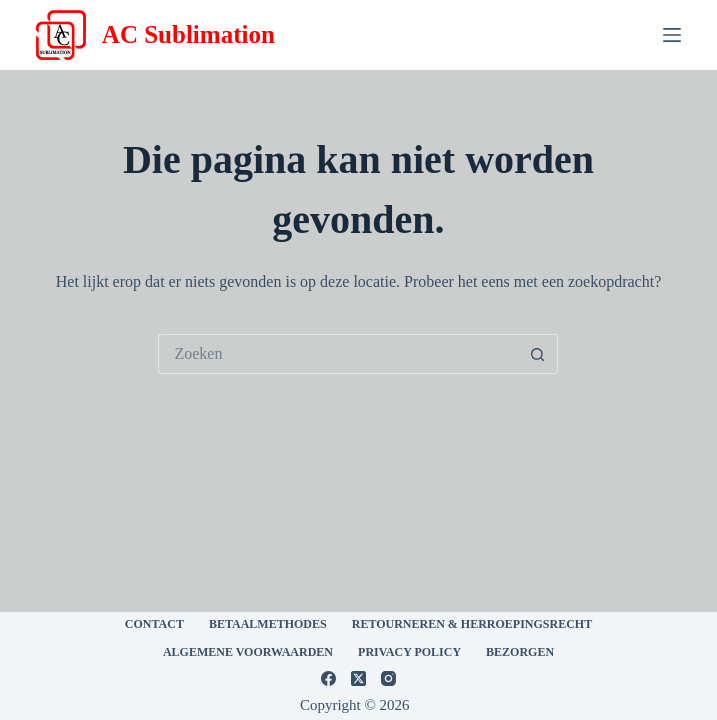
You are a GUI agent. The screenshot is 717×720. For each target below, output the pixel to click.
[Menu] (672, 35)
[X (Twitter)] (358, 678)
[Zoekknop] (538, 354)
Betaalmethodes (268, 624)
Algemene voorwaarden (248, 652)
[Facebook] (328, 678)
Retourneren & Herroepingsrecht (472, 624)
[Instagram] (388, 678)
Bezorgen (520, 652)
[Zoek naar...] (338, 354)
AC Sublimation (188, 34)
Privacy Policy (409, 652)
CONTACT (154, 624)
